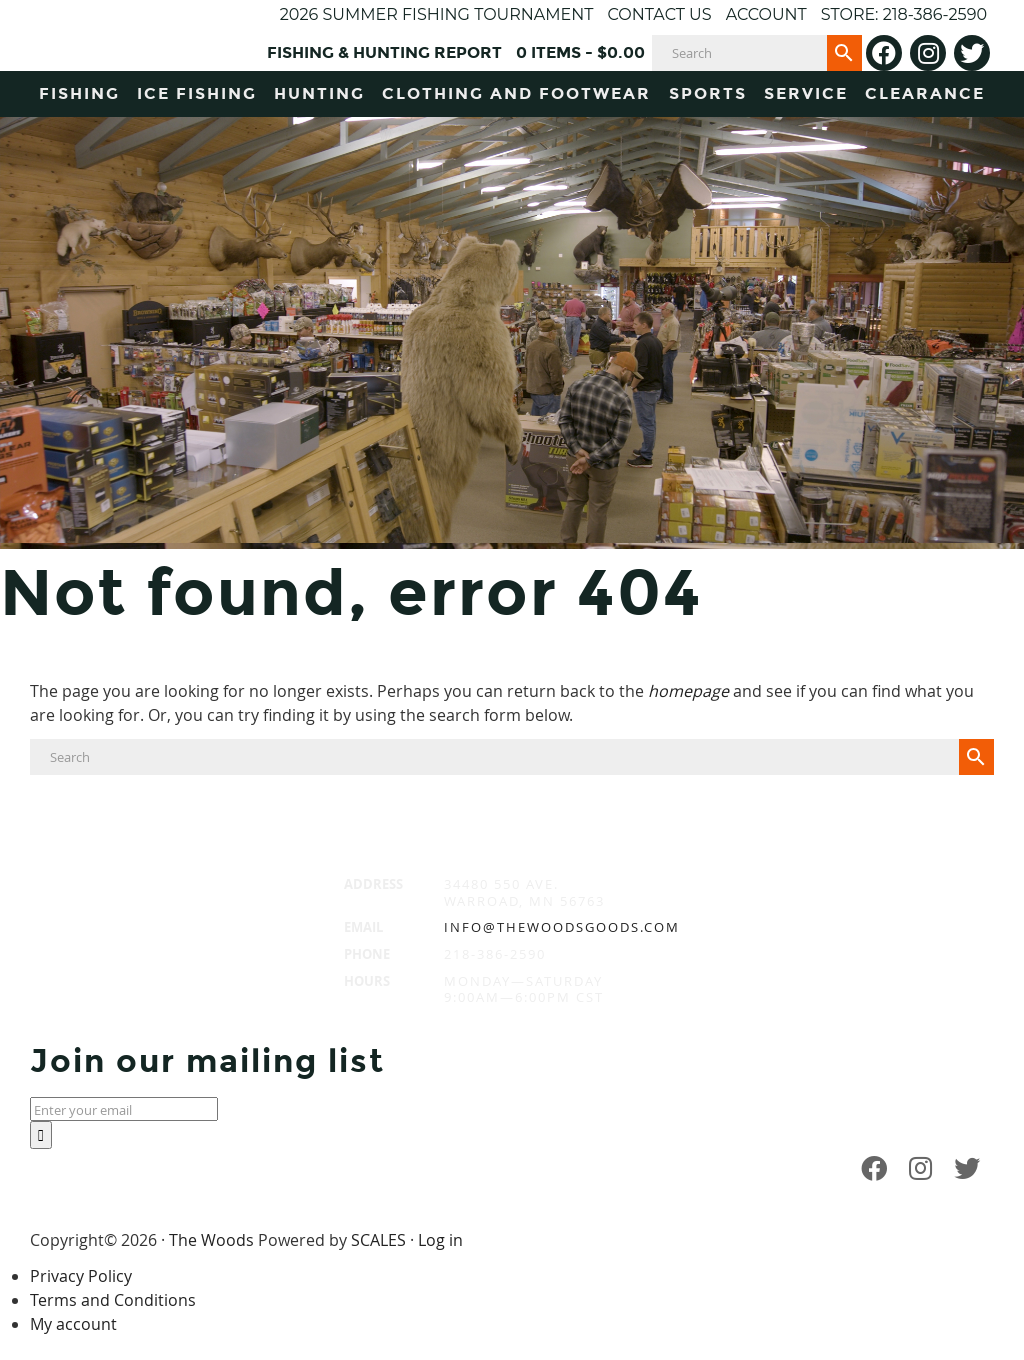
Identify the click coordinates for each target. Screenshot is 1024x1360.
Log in (440, 1240)
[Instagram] (928, 53)
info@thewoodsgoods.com (562, 927)
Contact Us (659, 14)
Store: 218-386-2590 (904, 14)
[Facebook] (884, 53)
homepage (688, 691)
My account (73, 1324)
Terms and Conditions (113, 1300)
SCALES (378, 1240)
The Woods (211, 1240)
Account (766, 14)
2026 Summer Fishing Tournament (437, 14)
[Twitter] (972, 53)
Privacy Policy (81, 1276)
